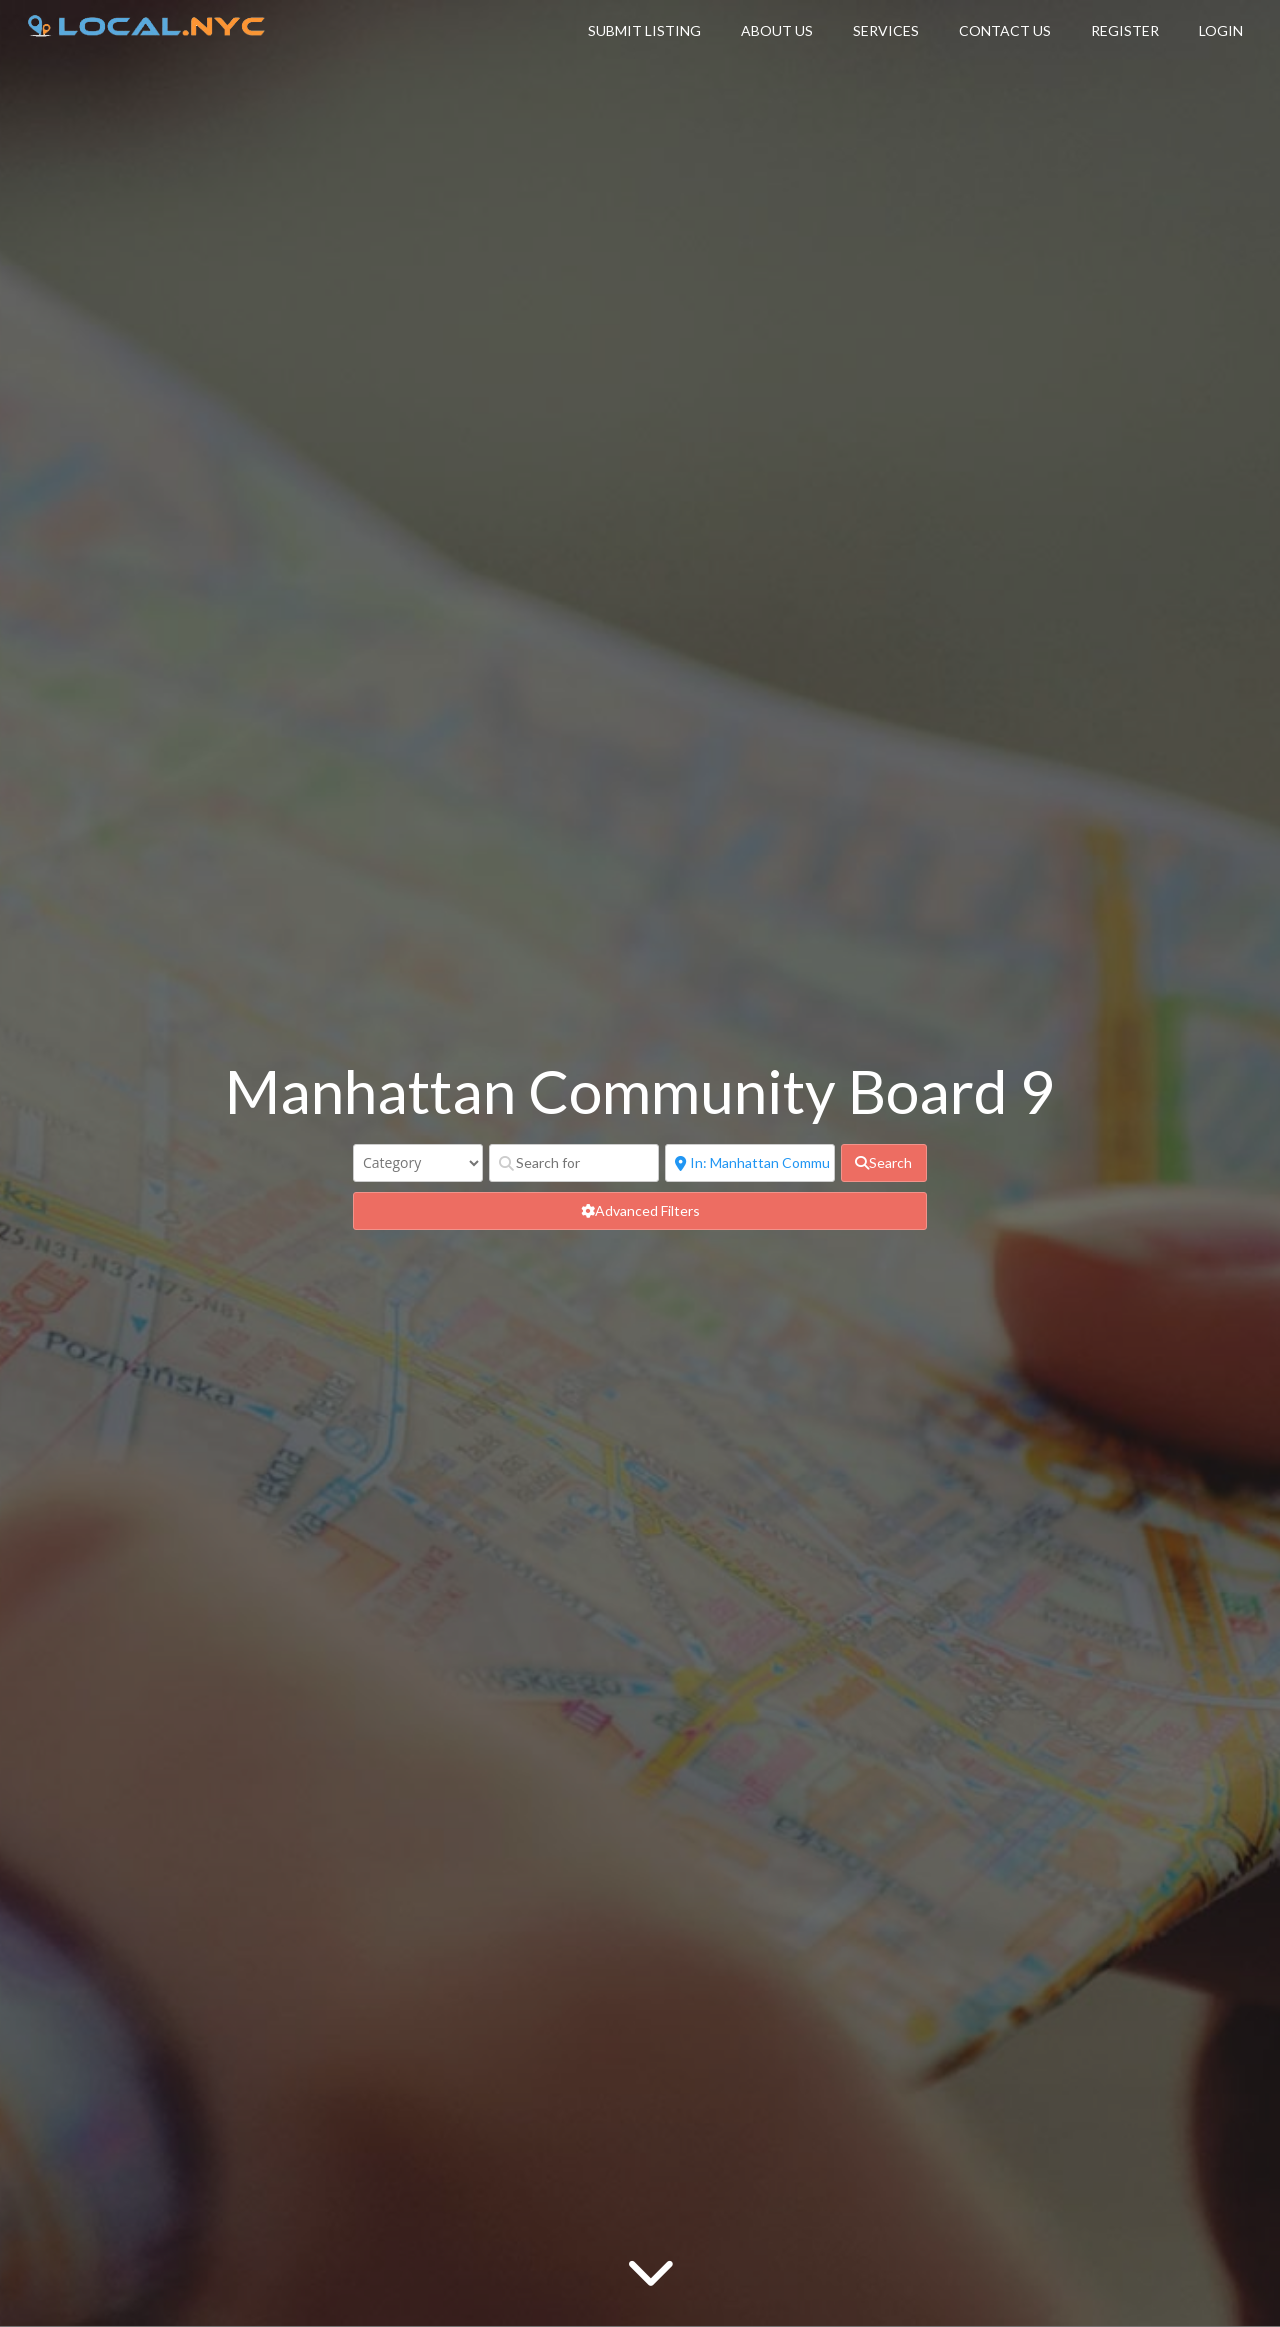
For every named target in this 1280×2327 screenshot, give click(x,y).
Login (1221, 30)
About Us (777, 30)
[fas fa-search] (884, 1163)
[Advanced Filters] (640, 1211)
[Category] (418, 1163)
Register (1125, 30)
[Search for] (574, 1163)
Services (886, 30)
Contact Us (1005, 30)
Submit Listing (644, 30)
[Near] (750, 1163)
